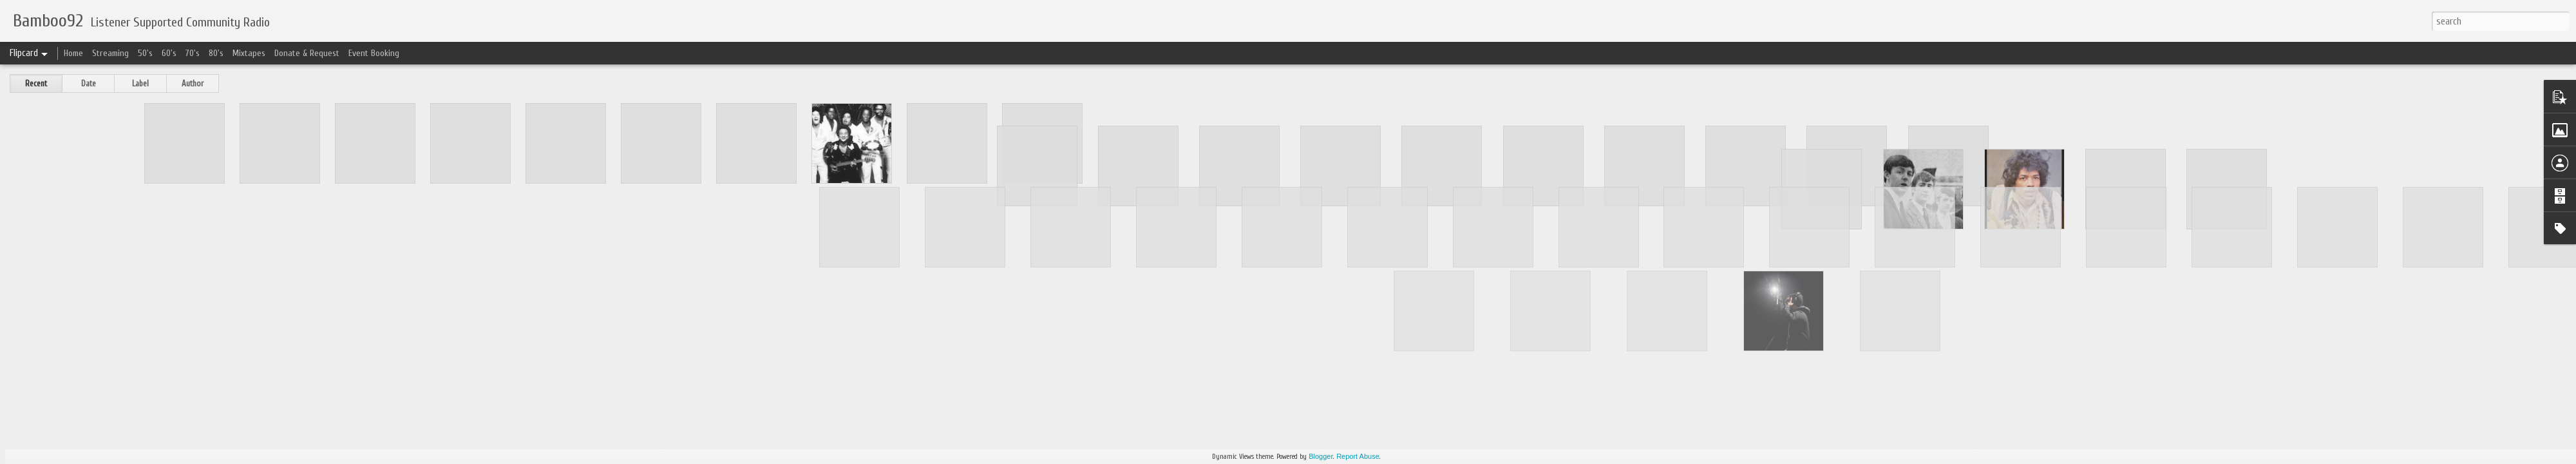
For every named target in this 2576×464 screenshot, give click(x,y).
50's (145, 53)
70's (192, 53)
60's (169, 53)
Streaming (110, 53)
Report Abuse (1357, 456)
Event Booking (373, 53)
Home (73, 53)
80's (216, 53)
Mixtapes (248, 53)
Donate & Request (306, 53)
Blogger (1321, 456)
